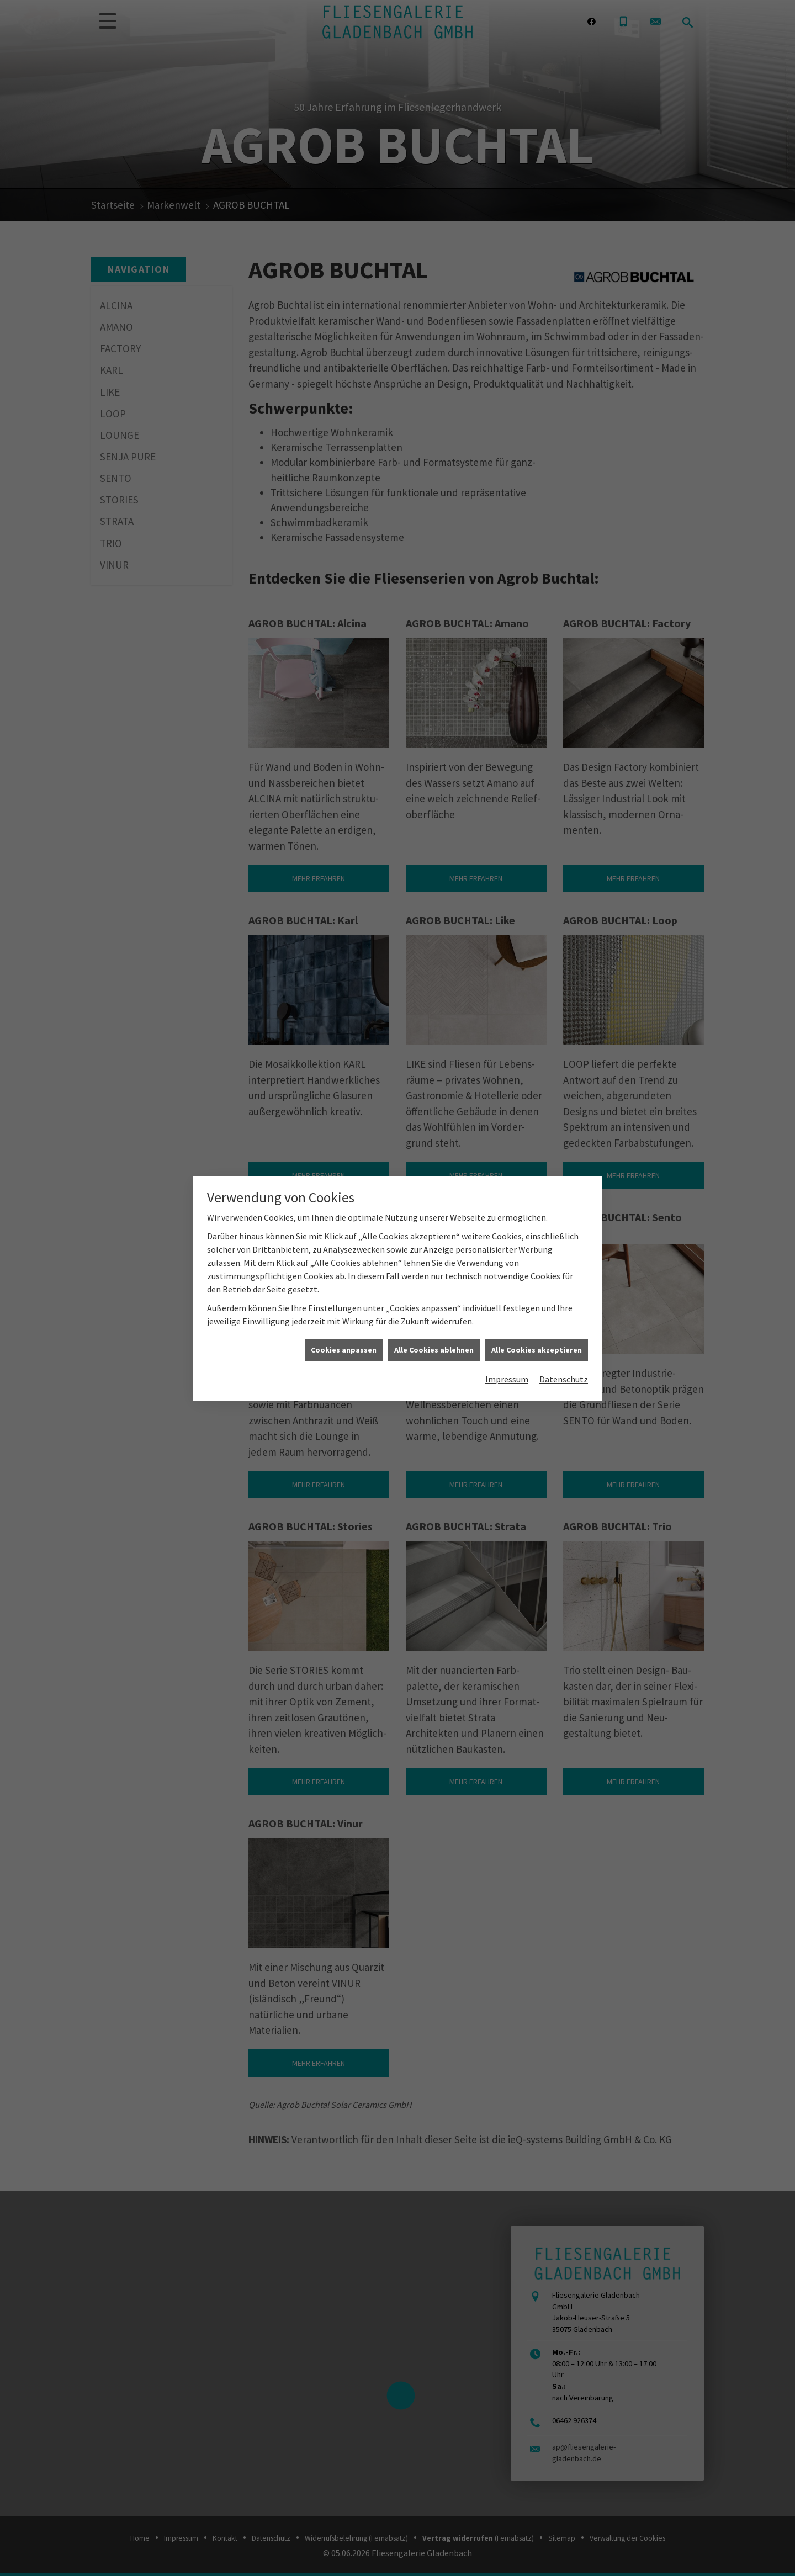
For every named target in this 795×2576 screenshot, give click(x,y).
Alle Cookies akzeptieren (536, 1350)
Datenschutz (563, 1379)
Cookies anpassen (344, 1350)
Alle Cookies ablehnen (434, 1350)
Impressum (506, 1379)
